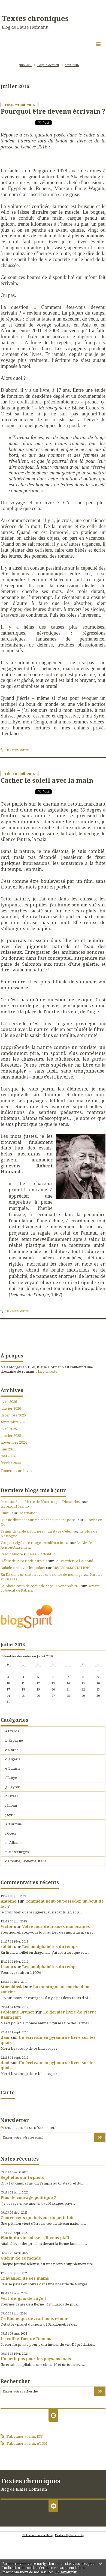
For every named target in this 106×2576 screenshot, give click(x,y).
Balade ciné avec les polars (23, 1567)
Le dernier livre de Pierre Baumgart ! (49, 2014)
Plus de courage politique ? (28, 2197)
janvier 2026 (11, 1408)
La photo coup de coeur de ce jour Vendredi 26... (40, 1585)
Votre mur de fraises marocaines (56, 1926)
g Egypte (12, 1786)
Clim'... (6, 1513)
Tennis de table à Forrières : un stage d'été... (36, 1531)
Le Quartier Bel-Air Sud (73, 1560)
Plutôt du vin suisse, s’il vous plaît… (37, 2237)
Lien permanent (15, 750)
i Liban (11, 1805)
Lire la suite (47, 1371)
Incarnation (28, 1513)
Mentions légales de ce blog (69, 2535)
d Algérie (12, 1759)
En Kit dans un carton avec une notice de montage (42, 1574)
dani (5, 2037)
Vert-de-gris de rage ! (23, 2298)
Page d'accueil (48, 65)
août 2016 (72, 65)
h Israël (11, 1796)
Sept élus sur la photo (22, 2177)
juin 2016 (25, 65)
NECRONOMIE (42, 1554)
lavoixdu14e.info (15, 1506)
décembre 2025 (13, 1415)
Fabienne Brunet (17, 2012)
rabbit (7, 1946)
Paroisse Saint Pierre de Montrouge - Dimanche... (41, 1501)
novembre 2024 (14, 1442)
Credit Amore (12, 1554)
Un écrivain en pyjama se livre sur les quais (48, 2039)
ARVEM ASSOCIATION (71, 1567)
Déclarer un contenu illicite (37, 2535)
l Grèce (11, 1833)
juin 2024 (8, 1449)
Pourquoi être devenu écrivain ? (53, 111)
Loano (7, 1966)
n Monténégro (17, 1851)
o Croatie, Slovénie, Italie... (27, 1861)
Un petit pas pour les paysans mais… (38, 2358)
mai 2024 (8, 1456)
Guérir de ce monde (21, 2258)
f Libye (11, 1777)
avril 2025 (9, 1429)
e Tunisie (12, 1768)
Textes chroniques (35, 18)
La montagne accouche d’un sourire (45, 1989)
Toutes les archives (16, 1470)
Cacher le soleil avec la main (47, 780)
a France (12, 1731)
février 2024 (11, 1463)
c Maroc (11, 1749)
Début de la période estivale (24, 1560)
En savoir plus (66, 2572)
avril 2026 (9, 1401)
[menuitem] (27, 65)
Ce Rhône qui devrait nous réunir (34, 2318)
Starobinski (12, 1986)
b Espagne (14, 1740)
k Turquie (13, 1824)
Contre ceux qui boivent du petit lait (37, 2217)
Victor (7, 1926)
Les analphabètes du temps (50, 1946)
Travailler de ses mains (25, 2278)
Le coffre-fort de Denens (26, 2338)
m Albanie (13, 1842)
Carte (8, 2092)
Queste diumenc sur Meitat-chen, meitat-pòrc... (39, 1519)
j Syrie (10, 1814)
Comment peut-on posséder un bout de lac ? (52, 1903)
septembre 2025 (14, 1422)
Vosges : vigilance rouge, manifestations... (35, 1542)
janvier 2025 (11, 1435)
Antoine (8, 1901)
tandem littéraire (18, 141)
